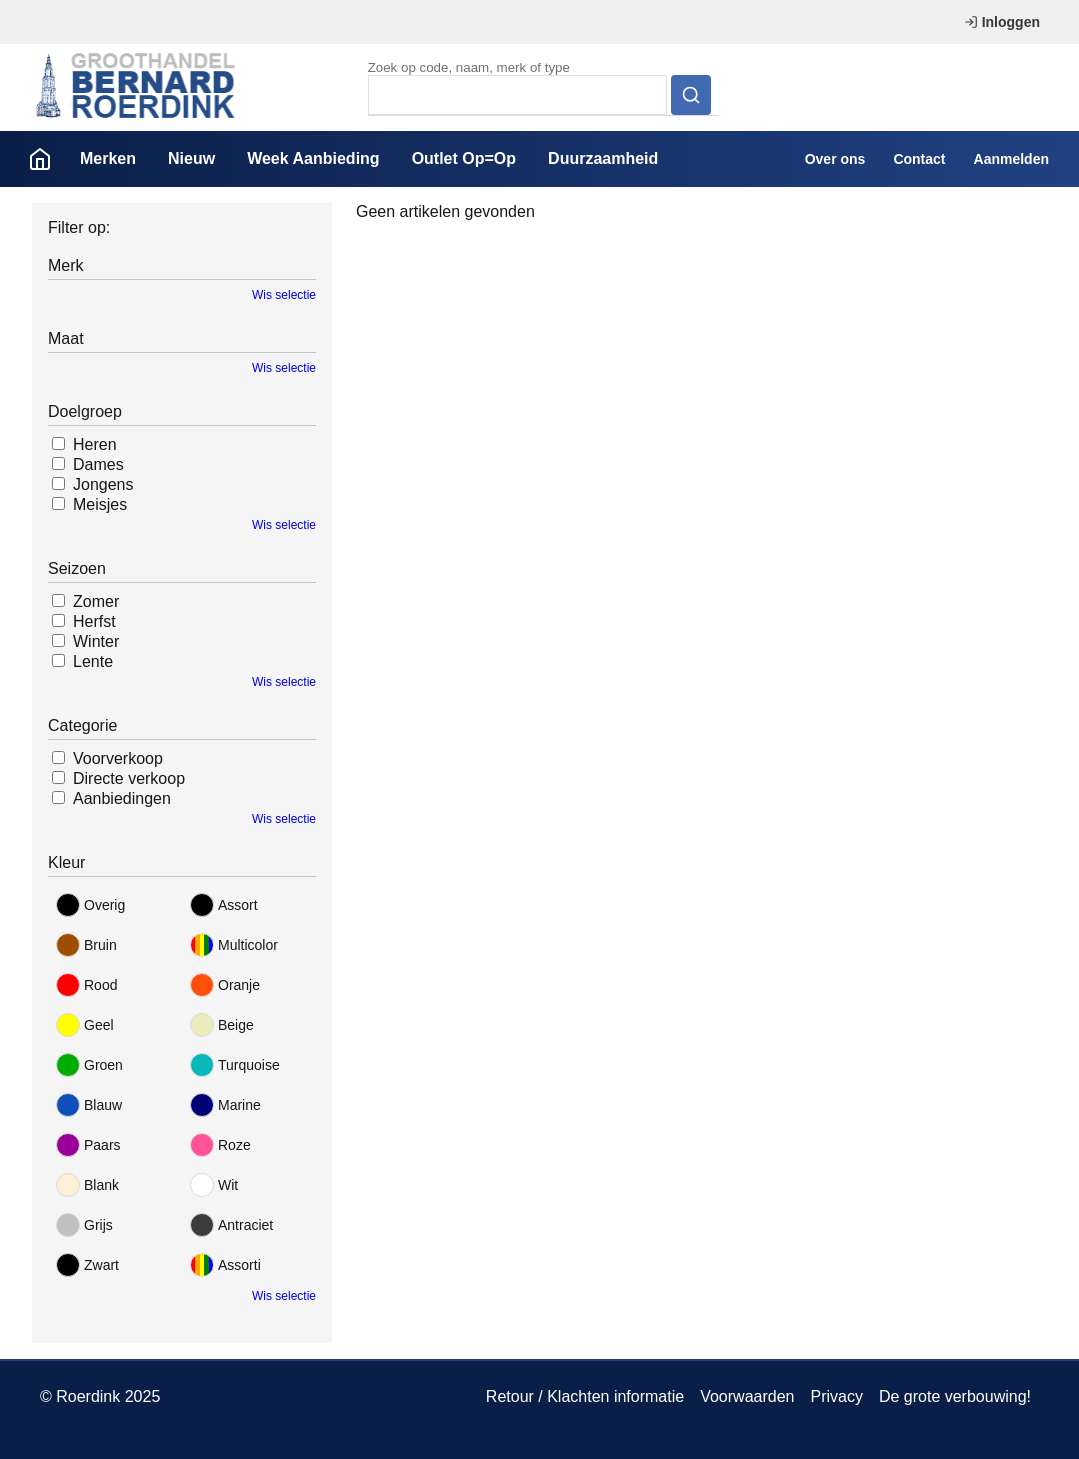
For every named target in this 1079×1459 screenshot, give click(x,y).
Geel (85, 1025)
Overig (90, 905)
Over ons (835, 159)
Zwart (87, 1265)
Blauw (89, 1105)
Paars (88, 1145)
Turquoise (235, 1065)
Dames (98, 464)
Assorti (225, 1265)
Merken (108, 158)
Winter (96, 641)
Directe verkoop (129, 778)
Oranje (225, 985)
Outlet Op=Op (464, 158)
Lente (93, 661)
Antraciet (231, 1225)
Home (40, 159)
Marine (225, 1105)
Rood (86, 985)
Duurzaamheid (603, 158)
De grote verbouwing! (955, 1396)
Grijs (84, 1225)
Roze (220, 1145)
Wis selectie (284, 295)
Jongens (103, 484)
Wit (214, 1185)
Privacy (836, 1396)
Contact (919, 159)
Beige (222, 1025)
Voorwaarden (747, 1396)
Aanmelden (1011, 159)
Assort (224, 905)
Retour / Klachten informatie (585, 1396)
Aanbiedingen (122, 798)
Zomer (96, 601)
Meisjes (100, 504)
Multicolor (234, 945)
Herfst (94, 621)
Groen (89, 1065)
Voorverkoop (118, 758)
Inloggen (1002, 22)
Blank (87, 1185)
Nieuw (191, 158)
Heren (95, 444)
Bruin (86, 945)
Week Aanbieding (313, 158)
